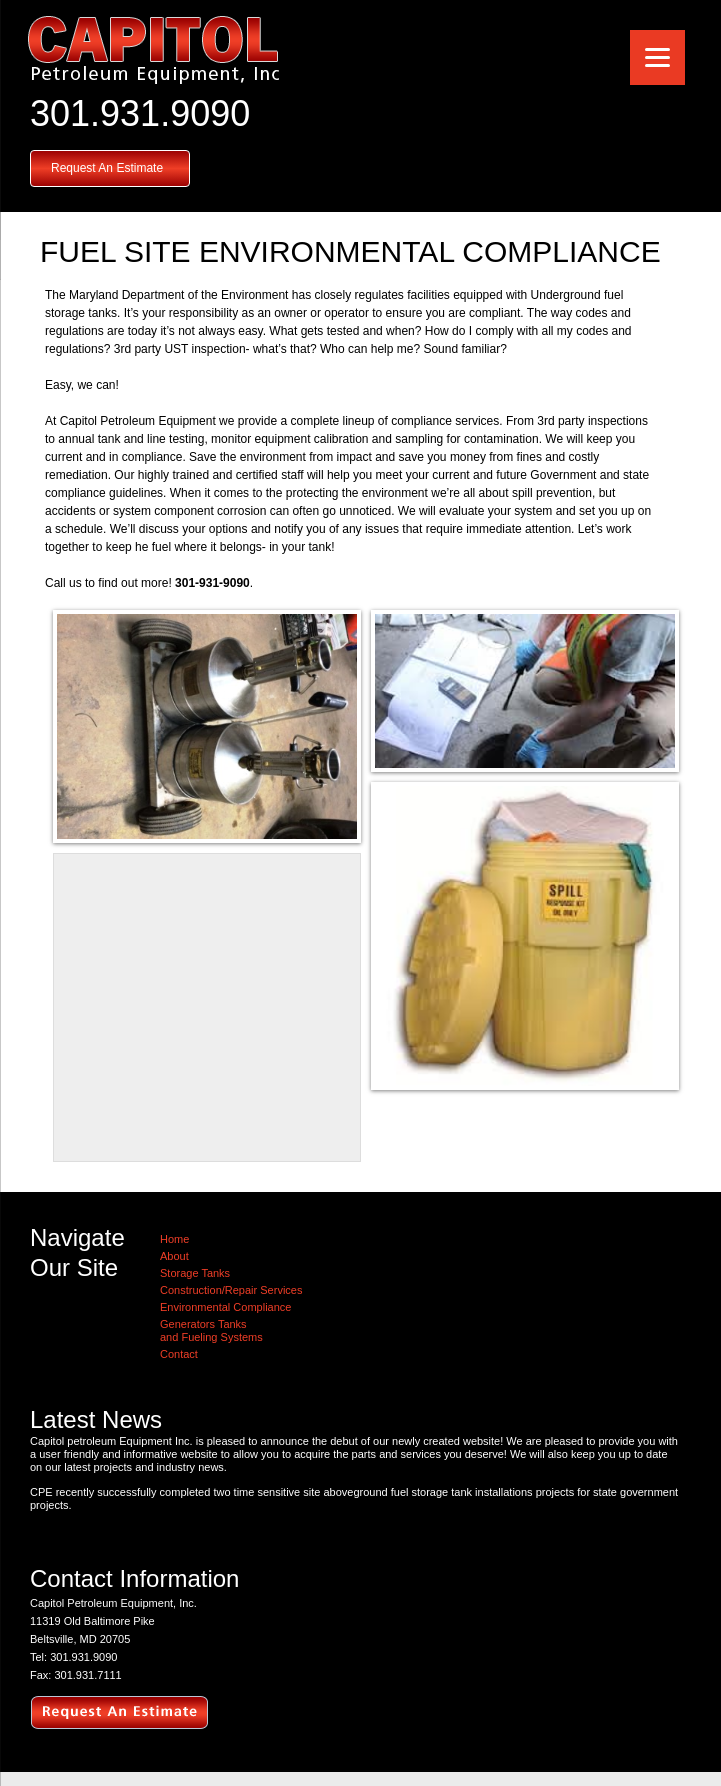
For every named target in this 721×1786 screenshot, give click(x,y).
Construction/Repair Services (231, 1290)
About (174, 1256)
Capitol (153, 49)
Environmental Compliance (225, 1307)
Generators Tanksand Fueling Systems (211, 1330)
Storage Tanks (195, 1273)
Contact (179, 1354)
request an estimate (119, 1714)
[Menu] (657, 57)
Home (174, 1239)
